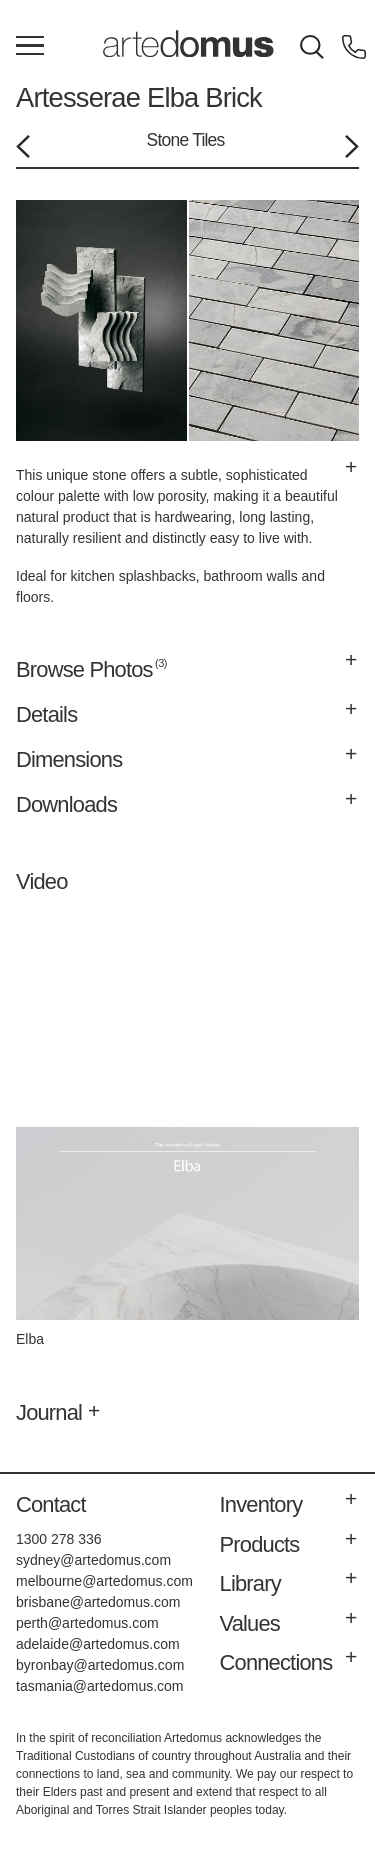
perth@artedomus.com (87, 1623)
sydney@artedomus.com (93, 1560)
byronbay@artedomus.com (100, 1665)
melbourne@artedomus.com (104, 1581)
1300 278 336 (59, 1539)
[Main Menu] (30, 47)
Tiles (208, 140)
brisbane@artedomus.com (98, 1602)
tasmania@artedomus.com (100, 1686)
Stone (168, 140)
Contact (51, 1504)
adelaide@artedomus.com (98, 1644)
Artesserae (78, 97)
